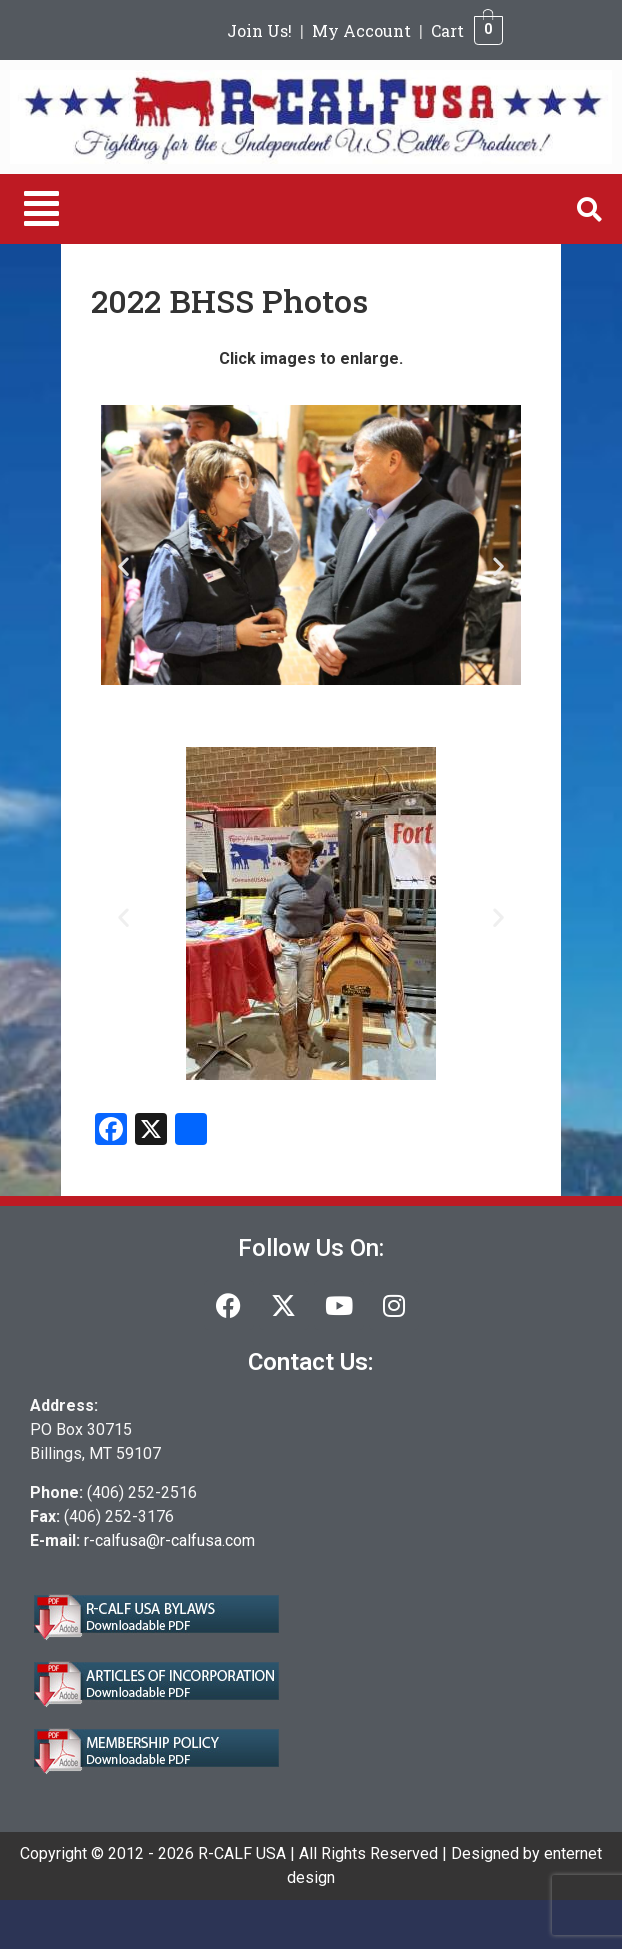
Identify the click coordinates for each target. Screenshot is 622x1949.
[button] (41, 209)
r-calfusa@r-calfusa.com (169, 1540)
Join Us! (259, 30)
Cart (447, 30)
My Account (361, 30)
